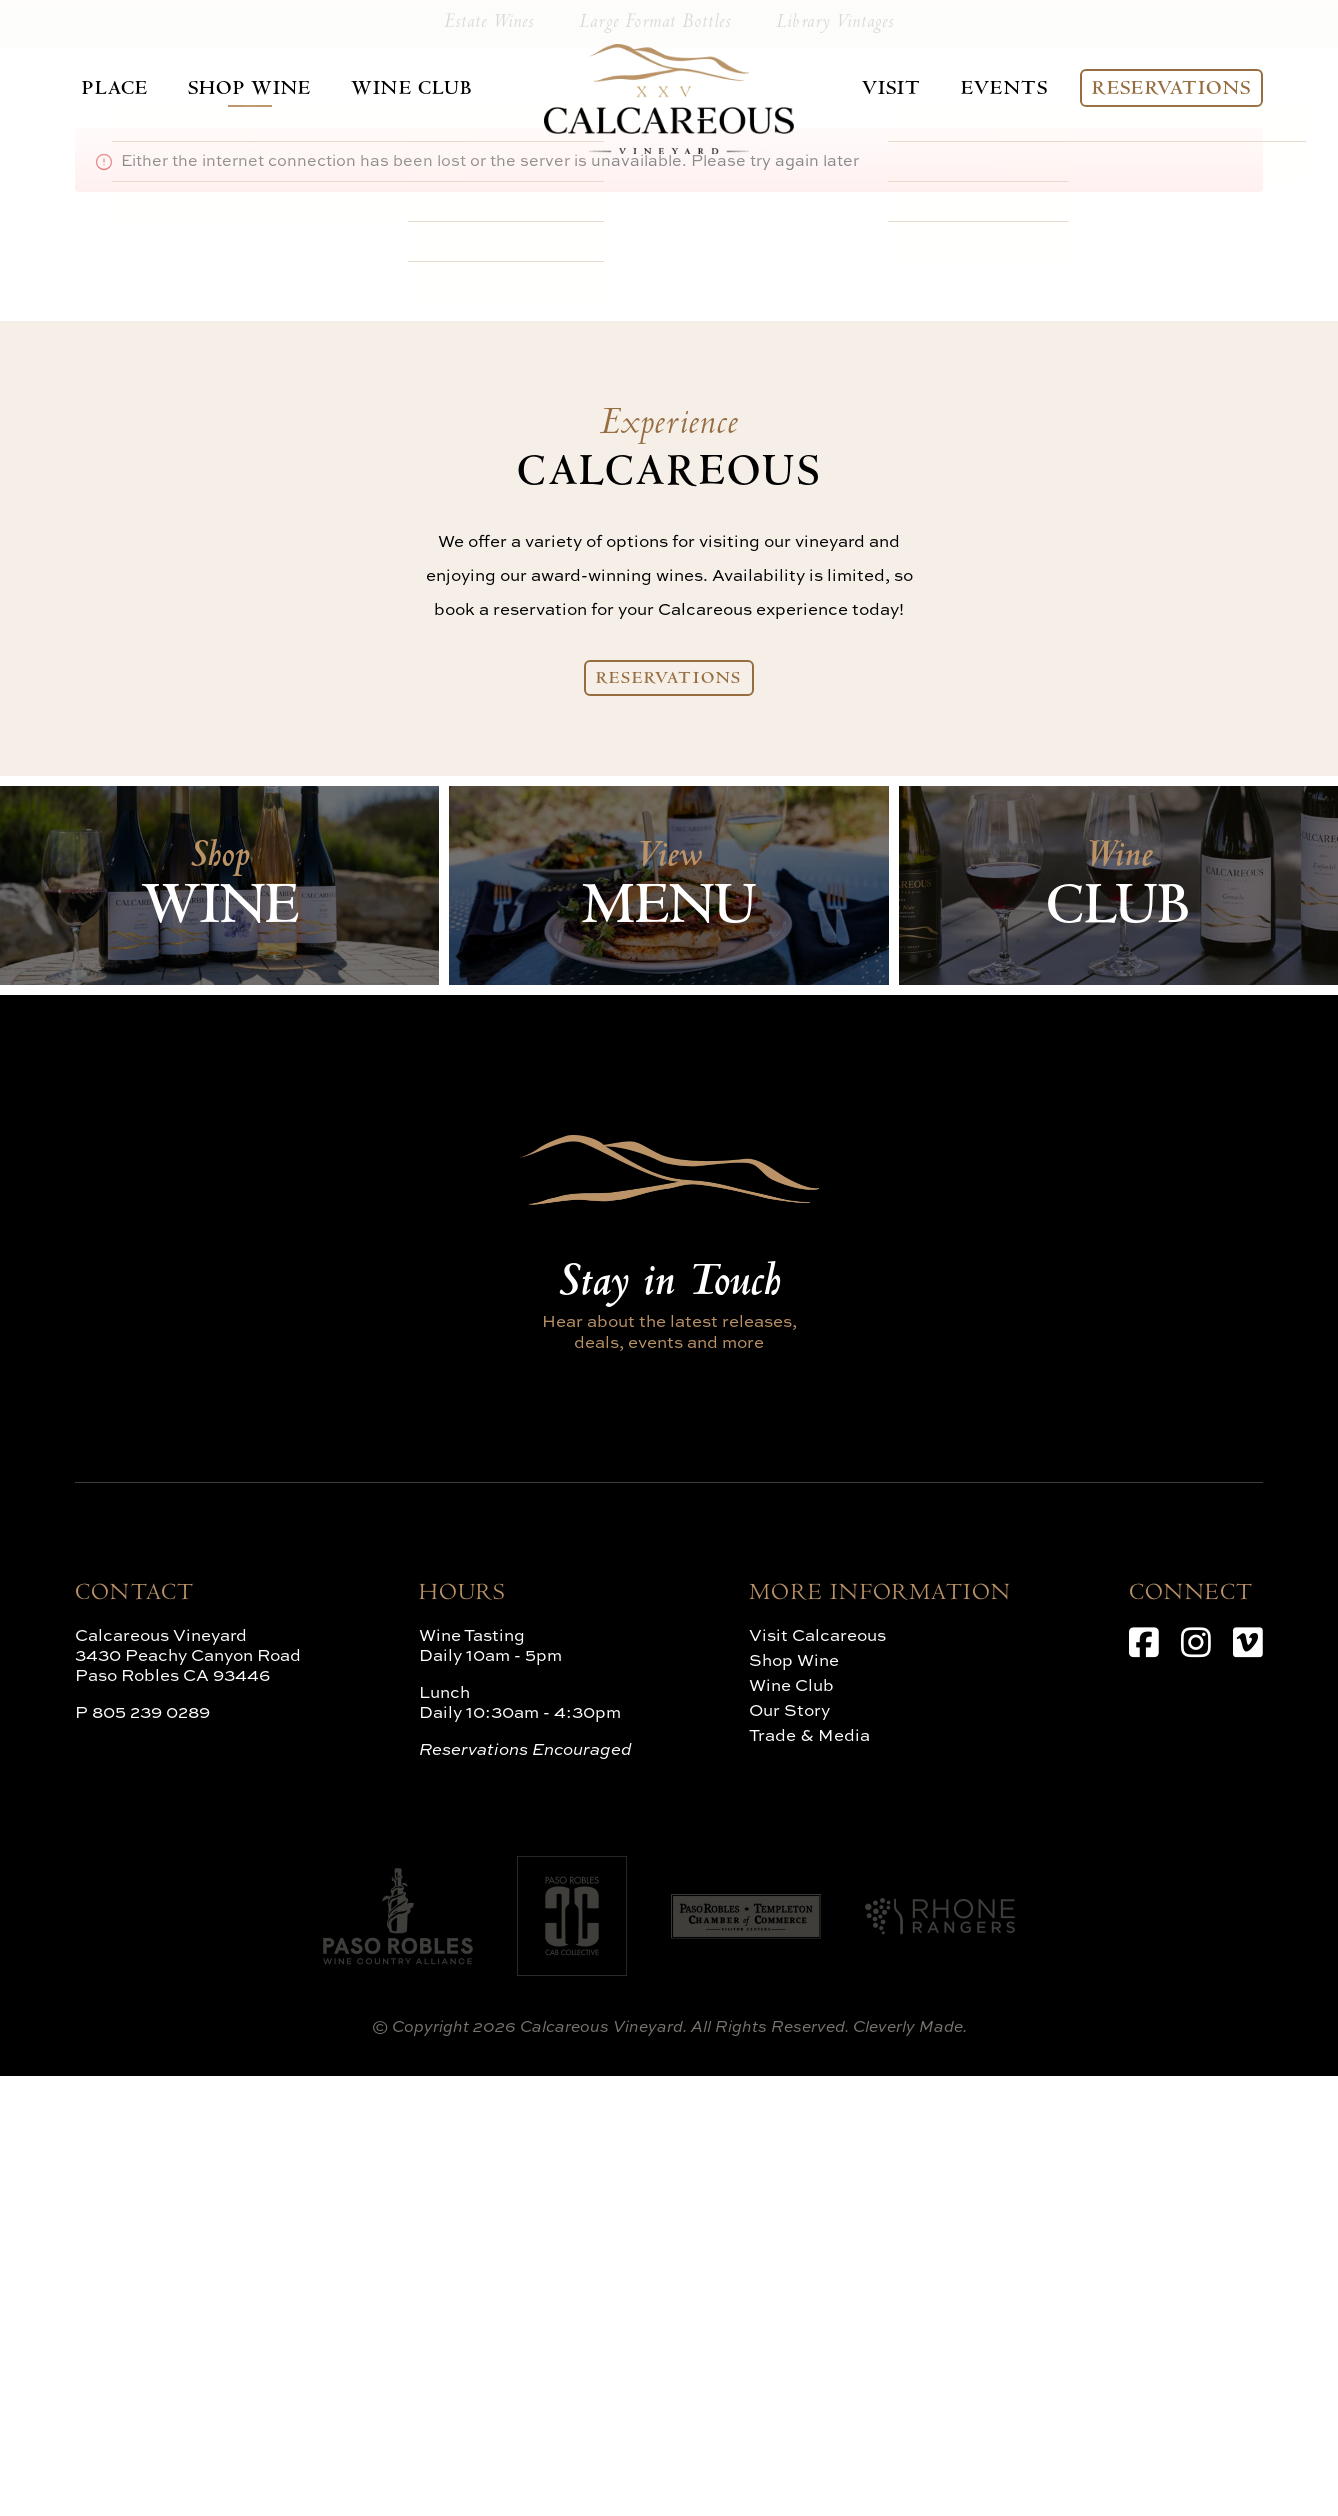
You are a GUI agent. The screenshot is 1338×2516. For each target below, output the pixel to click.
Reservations (1183, 89)
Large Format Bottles (655, 461)
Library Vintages (820, 461)
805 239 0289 (151, 2151)
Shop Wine (235, 89)
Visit (899, 89)
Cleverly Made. (910, 2466)
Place (102, 89)
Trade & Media (809, 2174)
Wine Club (392, 89)
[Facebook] (1144, 2082)
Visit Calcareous (817, 2074)
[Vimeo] (1248, 2082)
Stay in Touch (669, 1725)
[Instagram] (1196, 2082)
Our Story (789, 2149)
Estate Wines (504, 461)
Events (1014, 89)
